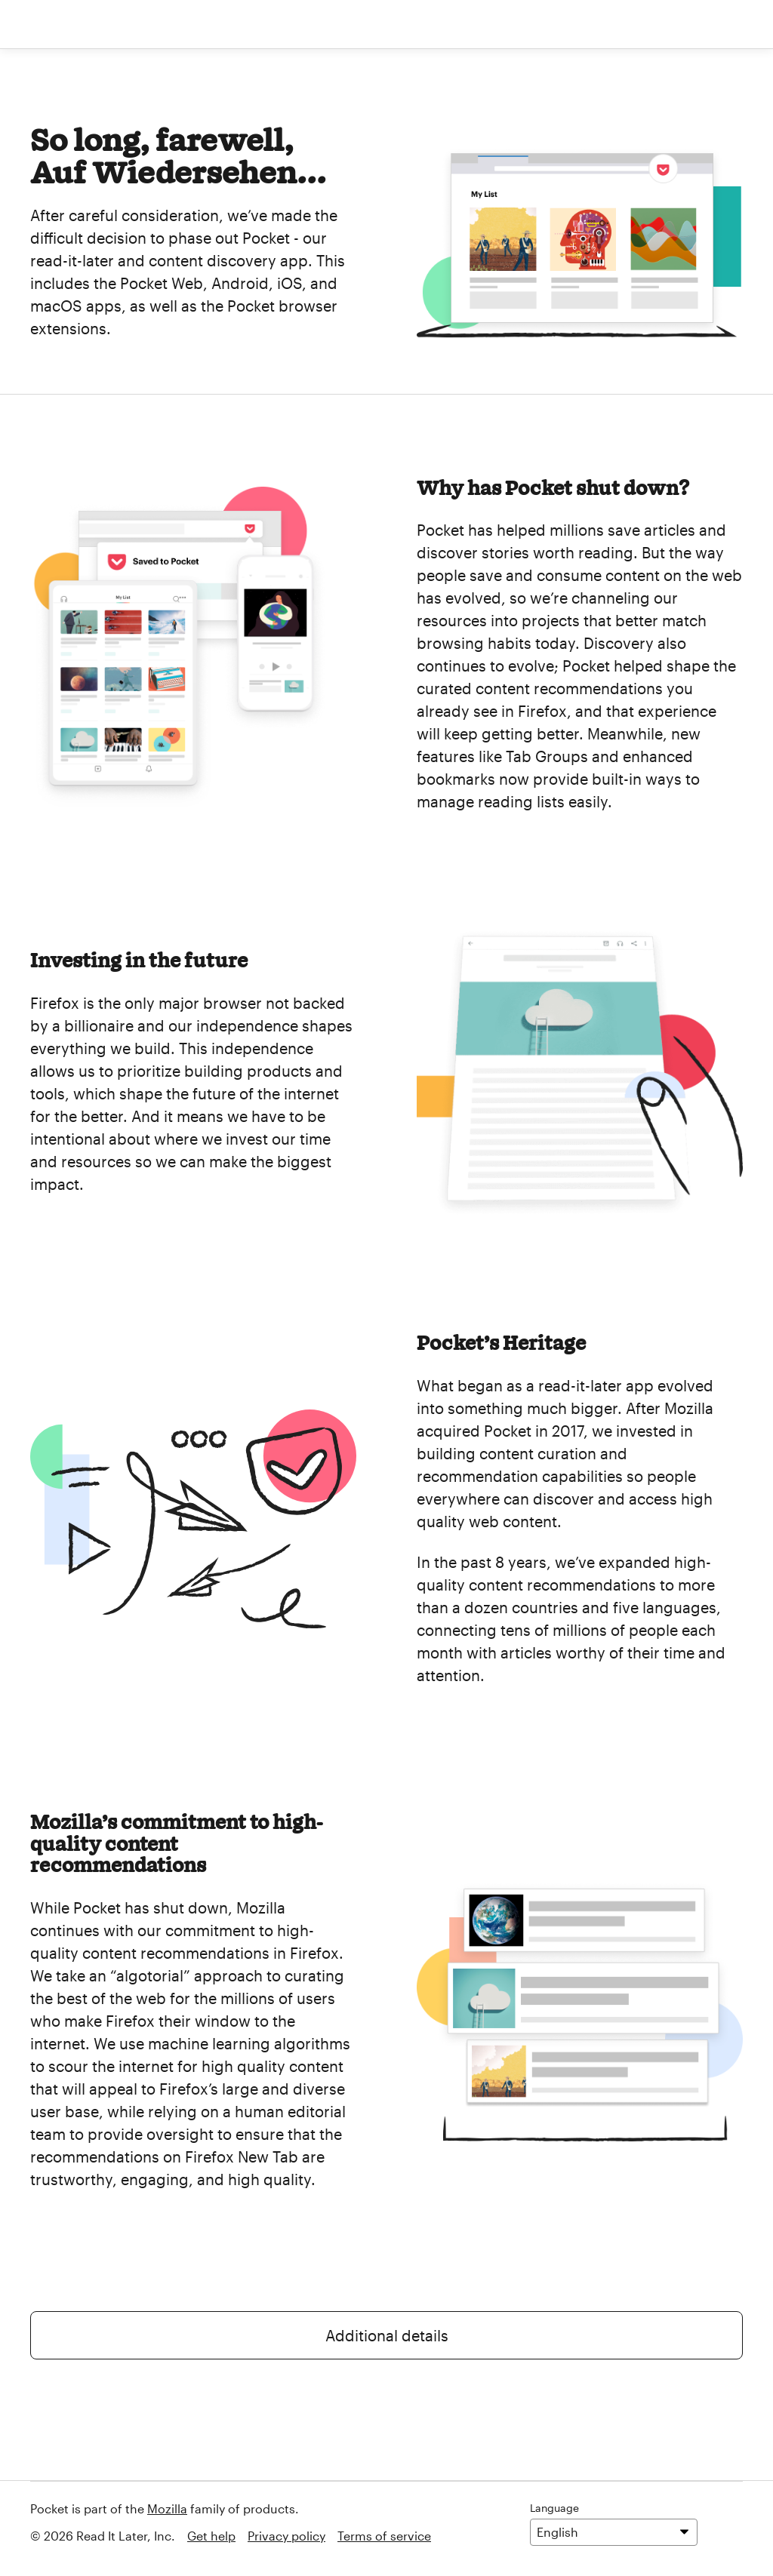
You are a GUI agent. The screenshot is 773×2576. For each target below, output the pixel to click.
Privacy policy (286, 2535)
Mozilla (167, 2508)
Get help (211, 2535)
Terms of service (384, 2535)
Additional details (386, 2335)
